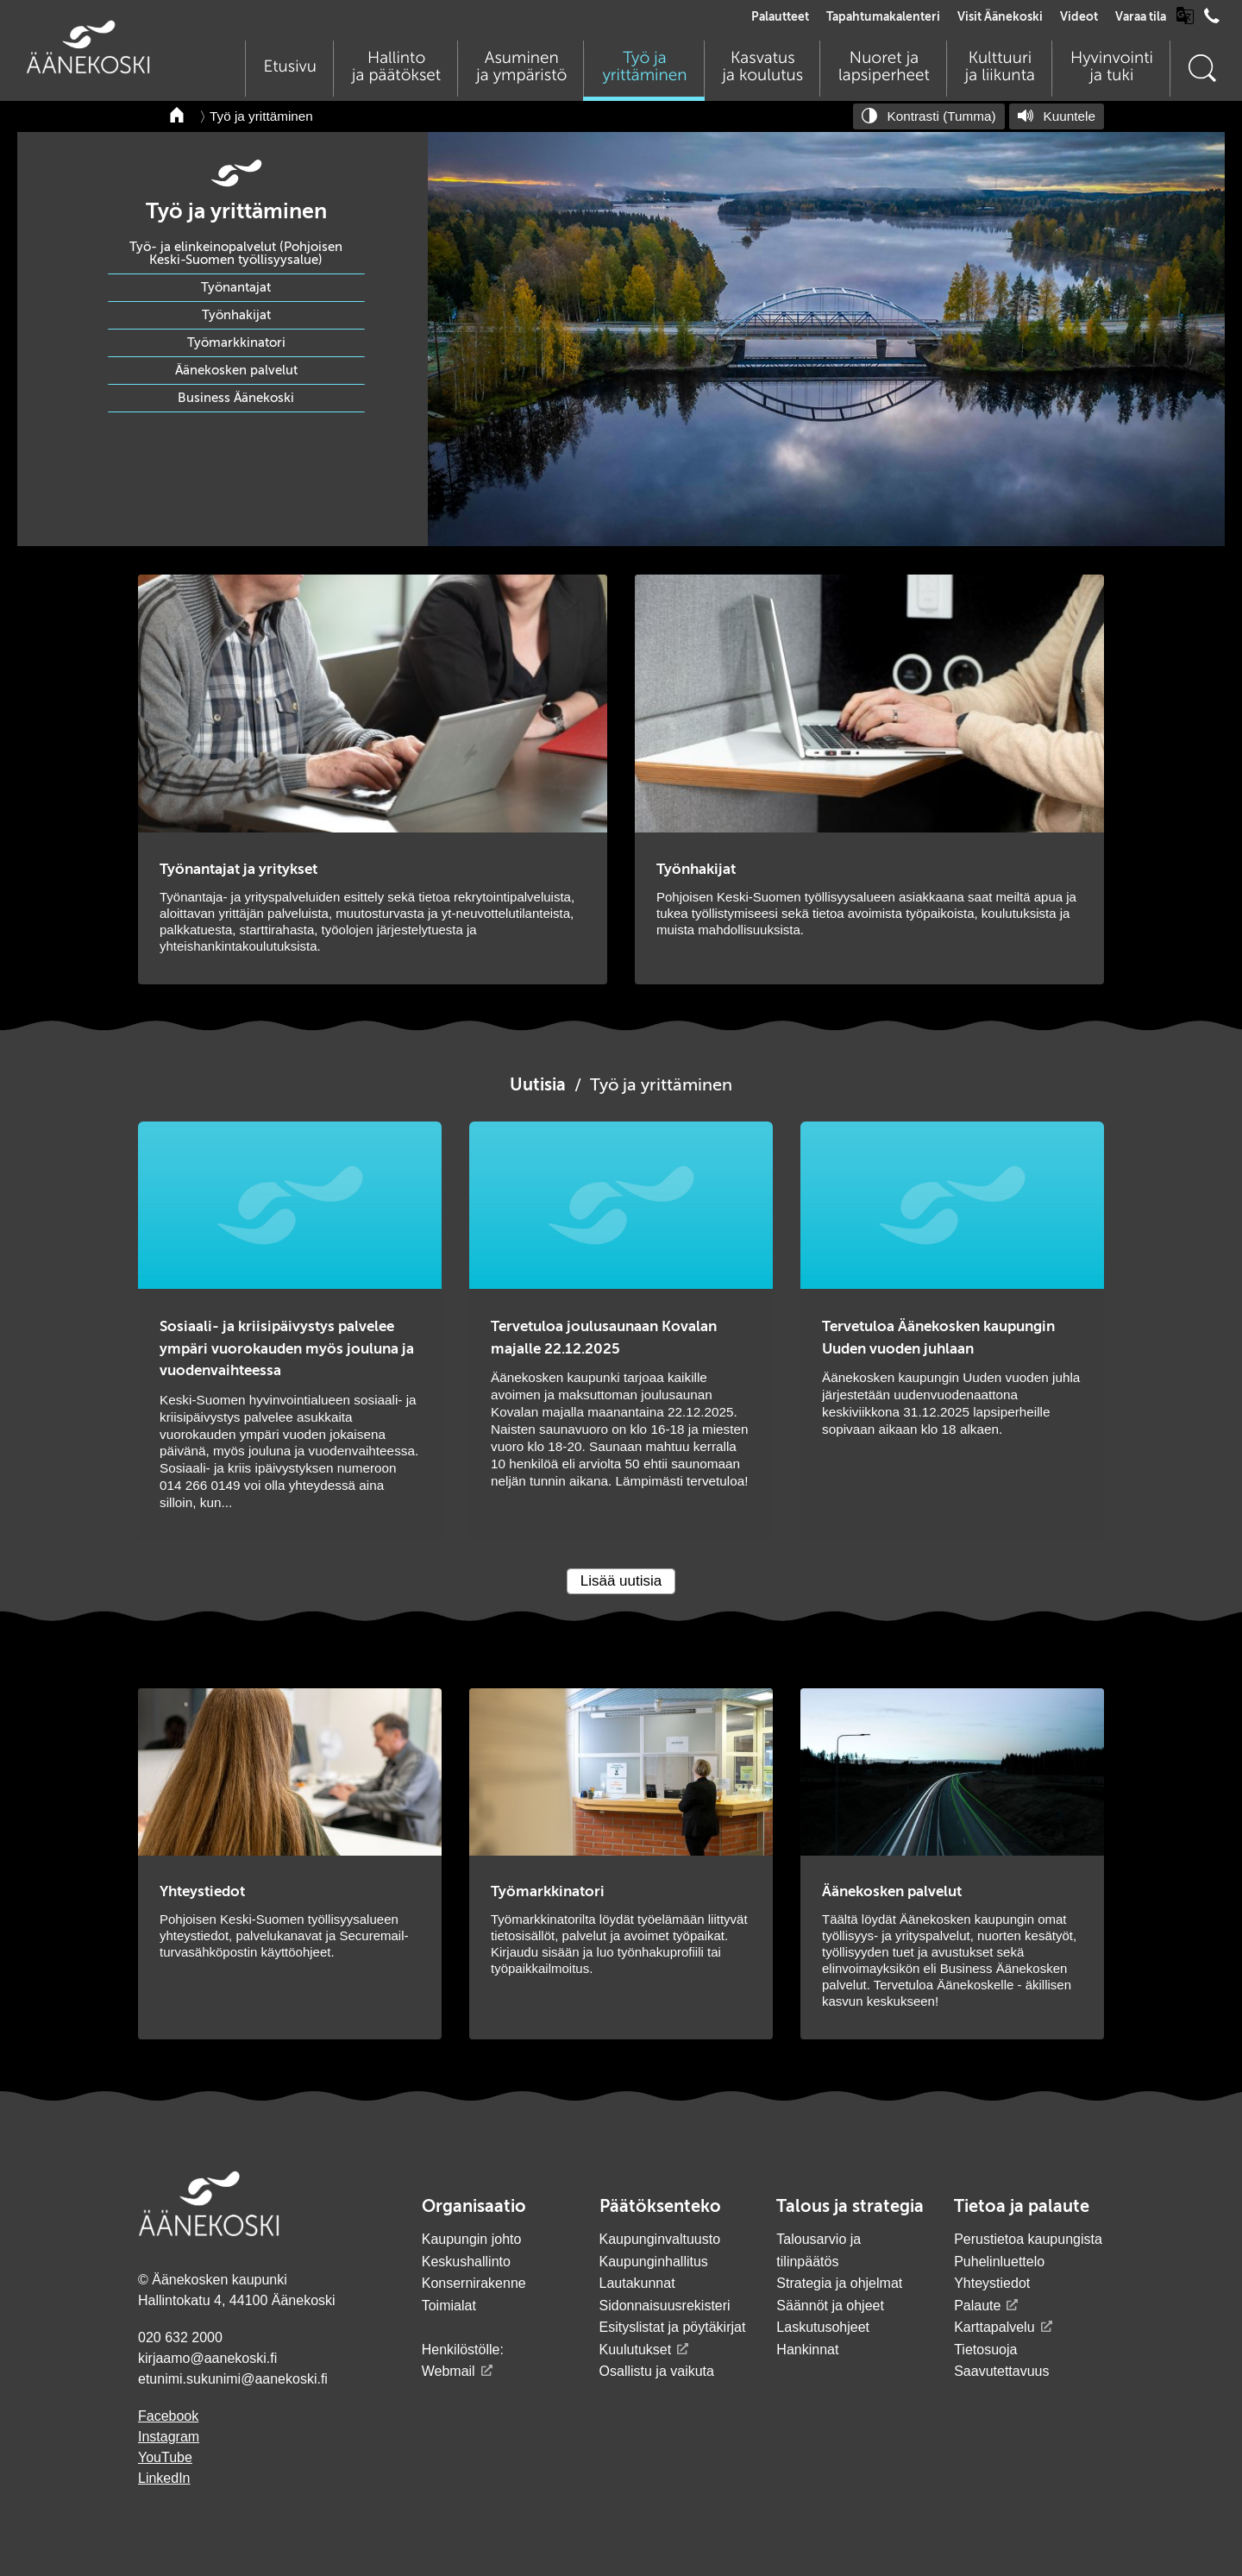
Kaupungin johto (472, 2239)
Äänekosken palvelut (236, 370)
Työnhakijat (236, 315)
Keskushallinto (466, 2261)
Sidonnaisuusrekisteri (665, 2305)
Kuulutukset (635, 2349)
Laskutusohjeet (822, 2327)
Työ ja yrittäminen (261, 116)
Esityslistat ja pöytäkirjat (672, 2327)
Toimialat (449, 2305)
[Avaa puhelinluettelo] (1211, 19)
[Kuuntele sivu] (1056, 116)
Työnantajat (236, 287)
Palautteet (780, 17)
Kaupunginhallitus (653, 2261)
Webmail (448, 2371)
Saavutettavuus (1001, 2371)
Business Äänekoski (236, 398)
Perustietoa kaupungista (1028, 2239)
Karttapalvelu (994, 2327)
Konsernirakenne (474, 2283)
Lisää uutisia (621, 1581)
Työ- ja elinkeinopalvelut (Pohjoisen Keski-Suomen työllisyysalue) (235, 254)
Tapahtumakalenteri (883, 17)
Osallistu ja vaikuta (656, 2371)
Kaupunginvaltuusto (660, 2239)
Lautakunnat (637, 2283)
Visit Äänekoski (1000, 17)
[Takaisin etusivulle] (177, 116)
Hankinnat (809, 2349)
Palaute (977, 2305)
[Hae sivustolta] (1201, 69)
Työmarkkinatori (236, 342)
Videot (1079, 17)
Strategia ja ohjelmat (839, 2283)
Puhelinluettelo (999, 2261)
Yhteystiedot (992, 2283)
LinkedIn (164, 2478)
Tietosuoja (985, 2349)
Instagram (168, 2436)
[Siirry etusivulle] (88, 69)
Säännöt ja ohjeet (830, 2305)
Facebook (168, 2416)
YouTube (165, 2457)
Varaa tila (1140, 17)
